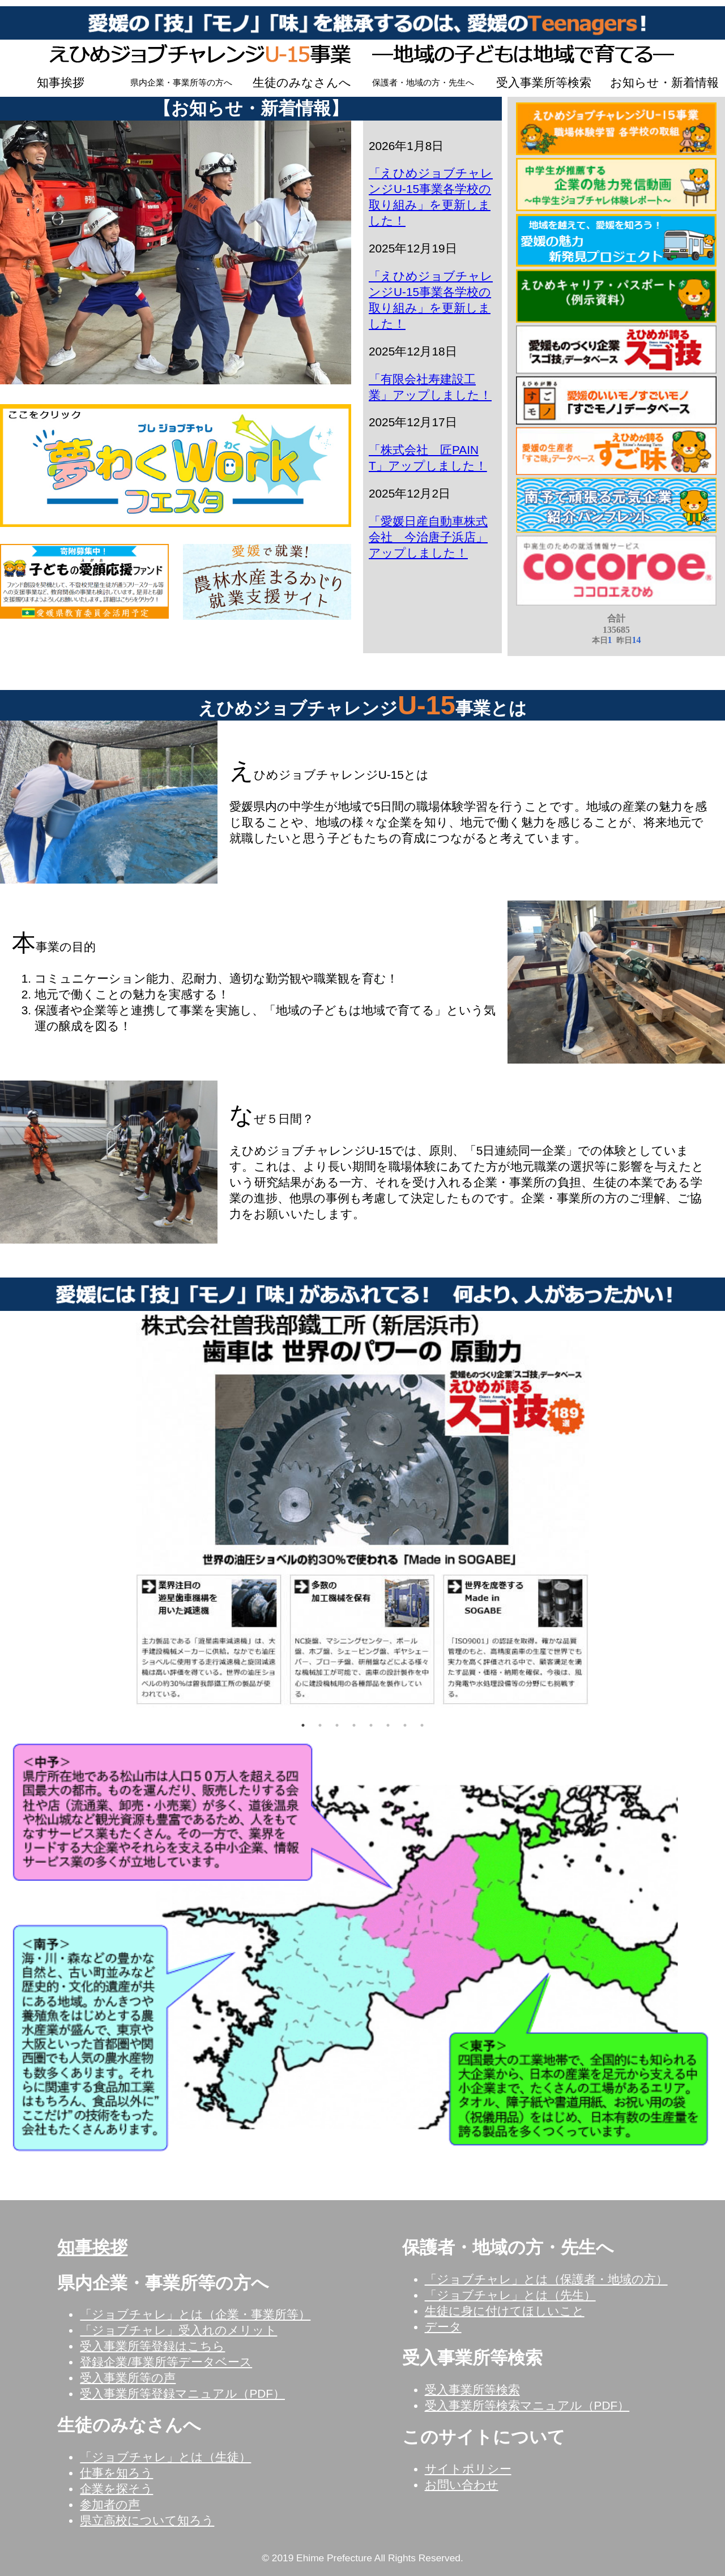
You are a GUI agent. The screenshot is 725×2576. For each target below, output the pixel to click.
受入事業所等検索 (543, 82)
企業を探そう (116, 2488)
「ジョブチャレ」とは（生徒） (165, 2456)
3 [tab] (337, 1725)
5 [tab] (371, 1725)
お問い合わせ (461, 2484)
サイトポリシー (468, 2468)
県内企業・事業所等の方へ (181, 82)
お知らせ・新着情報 (664, 82)
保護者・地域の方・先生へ (423, 82)
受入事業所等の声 (128, 2377)
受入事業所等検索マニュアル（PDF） (527, 2405)
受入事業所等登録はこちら (152, 2345)
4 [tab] (354, 1725)
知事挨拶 (60, 82)
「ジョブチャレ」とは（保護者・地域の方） (546, 2279)
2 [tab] (320, 1725)
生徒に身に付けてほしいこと (505, 2310)
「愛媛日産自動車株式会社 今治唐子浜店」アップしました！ (428, 537)
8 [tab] (422, 1725)
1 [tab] (303, 1725)
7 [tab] (405, 1725)
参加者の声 (110, 2504)
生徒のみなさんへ (302, 82)
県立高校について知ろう (147, 2520)
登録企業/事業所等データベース (166, 2361)
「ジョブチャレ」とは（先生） (510, 2294)
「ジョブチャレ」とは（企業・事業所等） (195, 2314)
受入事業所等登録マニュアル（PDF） (182, 2393)
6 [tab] (388, 1725)
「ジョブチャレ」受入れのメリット (178, 2330)
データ (443, 2326)
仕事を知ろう (116, 2472)
